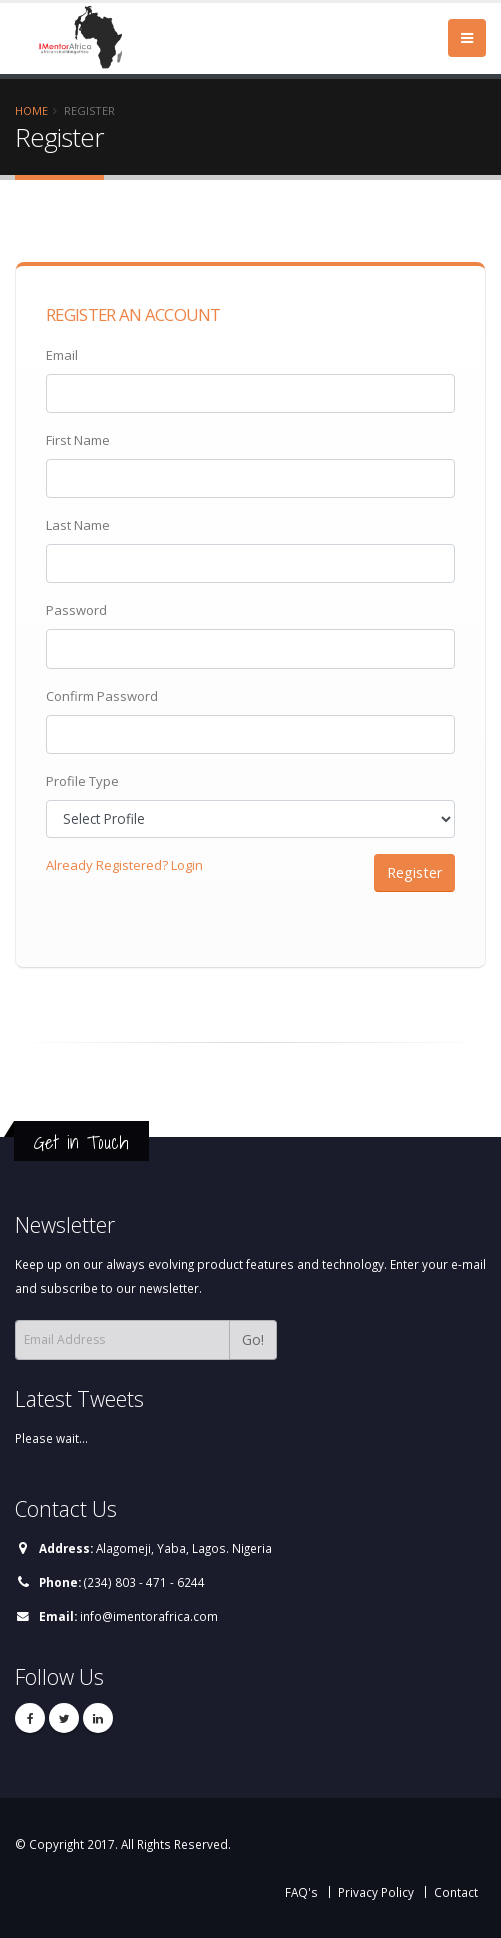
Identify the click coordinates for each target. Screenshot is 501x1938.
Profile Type (82, 781)
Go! (253, 1339)
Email (62, 355)
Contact (456, 1892)
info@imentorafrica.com (149, 1616)
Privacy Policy (376, 1892)
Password (76, 610)
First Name (78, 440)
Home (31, 110)
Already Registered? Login (124, 865)
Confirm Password (102, 696)
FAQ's (301, 1892)
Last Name (78, 525)
